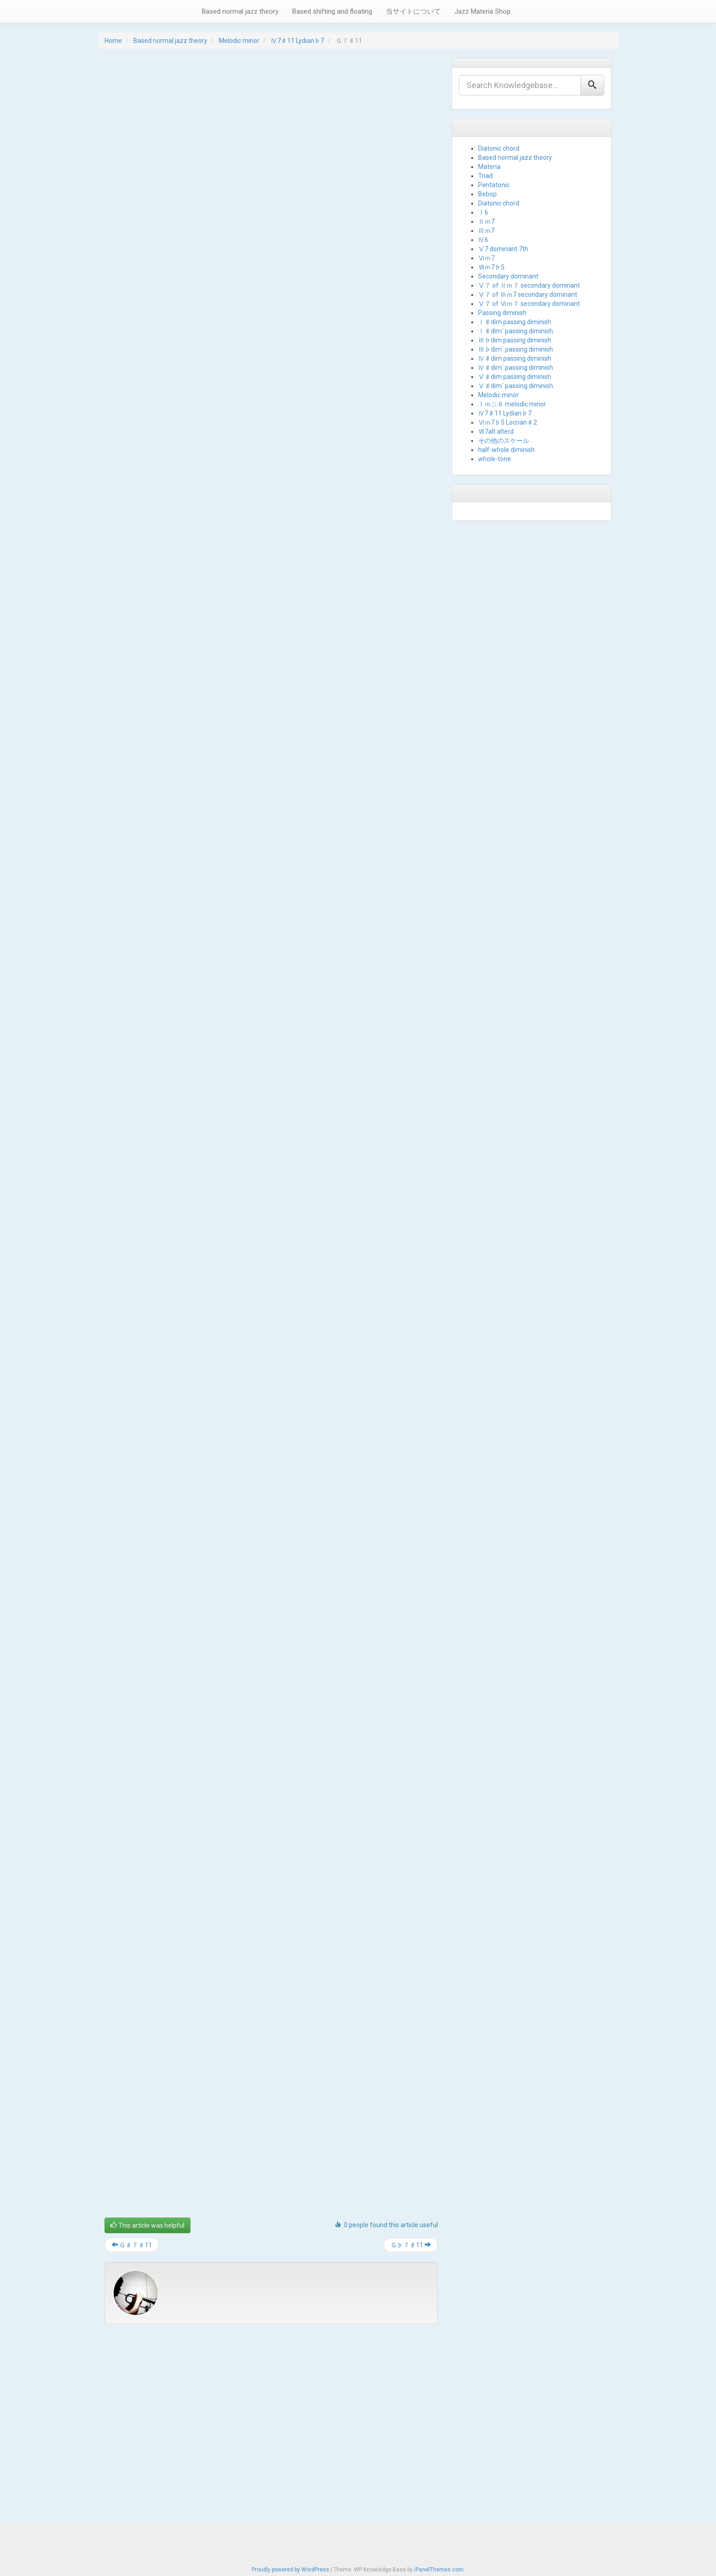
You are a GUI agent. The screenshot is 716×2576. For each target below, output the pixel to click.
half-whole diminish (506, 449)
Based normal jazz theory (240, 11)
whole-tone (494, 459)
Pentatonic (494, 185)
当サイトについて (413, 11)
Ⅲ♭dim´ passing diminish (515, 349)
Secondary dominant (508, 276)
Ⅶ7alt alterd (496, 431)
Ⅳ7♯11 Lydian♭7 (297, 40)
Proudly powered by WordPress (290, 2567)
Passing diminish (502, 312)
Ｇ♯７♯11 (131, 2245)
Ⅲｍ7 (486, 230)
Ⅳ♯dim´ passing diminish (515, 367)
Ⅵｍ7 (486, 258)
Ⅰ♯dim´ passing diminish (515, 331)
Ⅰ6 (483, 212)
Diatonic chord (498, 148)
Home (113, 40)
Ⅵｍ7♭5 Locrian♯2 (507, 422)
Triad (485, 175)
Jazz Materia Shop (482, 11)
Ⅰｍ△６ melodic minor (512, 404)
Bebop (487, 194)
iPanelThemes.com (438, 2567)
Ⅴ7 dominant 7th (503, 248)
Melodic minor (239, 40)
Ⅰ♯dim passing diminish (514, 322)
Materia (489, 166)
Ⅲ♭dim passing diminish (514, 340)
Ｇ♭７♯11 (410, 2245)
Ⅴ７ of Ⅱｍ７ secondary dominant (529, 285)
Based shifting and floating (332, 11)
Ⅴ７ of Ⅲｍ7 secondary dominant (527, 294)
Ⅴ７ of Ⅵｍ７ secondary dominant (529, 303)
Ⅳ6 (483, 239)
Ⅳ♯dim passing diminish (514, 358)
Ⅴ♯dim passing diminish (514, 376)
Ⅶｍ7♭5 (491, 267)
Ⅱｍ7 (486, 221)
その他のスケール (503, 440)
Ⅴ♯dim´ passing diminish (515, 385)
